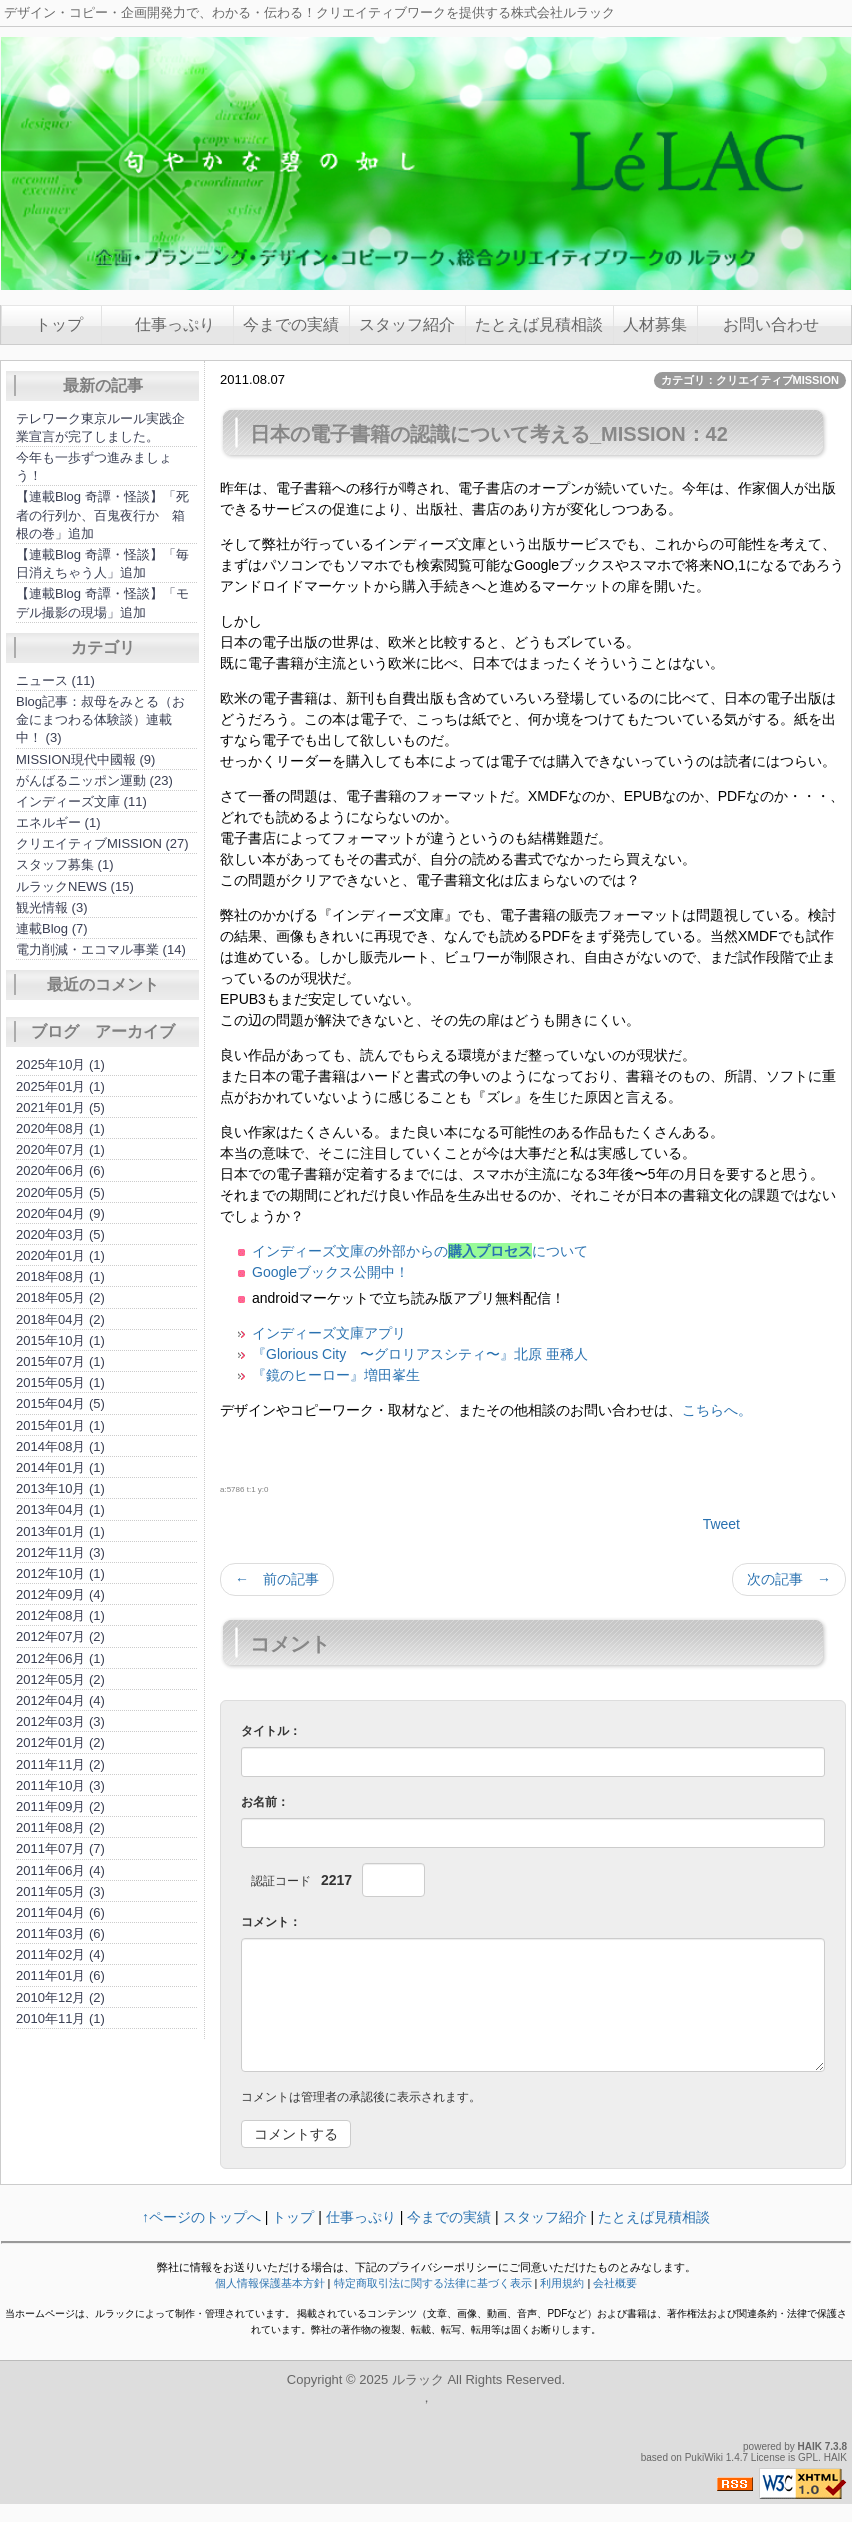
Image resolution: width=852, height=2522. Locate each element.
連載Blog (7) (52, 928)
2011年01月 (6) (60, 1975)
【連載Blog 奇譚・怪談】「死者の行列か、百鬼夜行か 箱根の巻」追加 (102, 514)
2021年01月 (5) (60, 1107)
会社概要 (615, 2283)
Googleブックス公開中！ (330, 1272)
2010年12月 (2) (60, 1997)
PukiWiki (704, 2457)
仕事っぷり (175, 324)
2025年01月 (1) (60, 1086)
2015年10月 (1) (60, 1340)
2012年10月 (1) (60, 1573)
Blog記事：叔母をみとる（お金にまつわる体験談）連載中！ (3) (100, 719)
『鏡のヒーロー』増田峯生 (336, 1375)
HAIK (810, 2446)
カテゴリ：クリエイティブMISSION (750, 380)
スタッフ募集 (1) (65, 864)
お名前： (265, 1802)
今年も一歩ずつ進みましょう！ (94, 466)
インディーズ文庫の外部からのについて (420, 1251)
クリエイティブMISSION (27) (102, 843)
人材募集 (655, 324)
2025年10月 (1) (60, 1064)
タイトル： (271, 1731)
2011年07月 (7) (60, 1848)
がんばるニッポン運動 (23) (94, 780)
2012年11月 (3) (60, 1552)
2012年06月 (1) (60, 1658)
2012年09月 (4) (60, 1594)
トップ (59, 324)
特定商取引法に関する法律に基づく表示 (433, 2283)
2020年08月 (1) (60, 1128)
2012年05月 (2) (60, 1679)
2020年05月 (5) (60, 1192)
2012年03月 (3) (60, 1721)
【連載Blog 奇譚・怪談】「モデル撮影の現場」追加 (102, 602)
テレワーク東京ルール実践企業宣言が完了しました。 (100, 427)
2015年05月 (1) (60, 1382)
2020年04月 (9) (60, 1213)
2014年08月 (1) (60, 1446)
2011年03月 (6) (60, 1933)
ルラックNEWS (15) (75, 886)
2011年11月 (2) (60, 1764)
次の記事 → (789, 1579)
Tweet (721, 1524)
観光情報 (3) (52, 907)
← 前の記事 (277, 1579)
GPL (808, 2457)
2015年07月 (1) (60, 1361)
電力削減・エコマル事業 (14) (101, 949)
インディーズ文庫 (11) (81, 801)
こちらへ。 (717, 1410)
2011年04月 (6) (60, 1912)
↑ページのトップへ (201, 2217)
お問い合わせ (763, 324)
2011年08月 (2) (60, 1827)
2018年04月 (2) (60, 1319)
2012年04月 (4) (60, 1700)
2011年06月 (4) (60, 1870)
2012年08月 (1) (60, 1615)
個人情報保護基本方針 (270, 2283)
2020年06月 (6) (60, 1170)
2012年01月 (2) (60, 1742)
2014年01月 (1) (60, 1467)
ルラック (418, 2379)
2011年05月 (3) (60, 1891)
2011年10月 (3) (60, 1785)
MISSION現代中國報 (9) (85, 759)
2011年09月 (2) (60, 1806)
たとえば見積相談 (539, 324)
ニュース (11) (55, 680)
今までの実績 (291, 324)
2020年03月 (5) (60, 1234)
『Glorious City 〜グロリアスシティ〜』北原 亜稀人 (420, 1354)
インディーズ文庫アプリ (329, 1333)
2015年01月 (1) (60, 1425)
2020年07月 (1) (60, 1149)
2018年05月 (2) (60, 1297)
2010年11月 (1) (60, 2018)
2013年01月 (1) (60, 1531)
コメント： (271, 1922)
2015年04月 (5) (60, 1403)
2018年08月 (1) (60, 1276)
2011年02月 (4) (60, 1954)
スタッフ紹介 (407, 324)
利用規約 (562, 2283)
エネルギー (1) (58, 822)
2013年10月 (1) (60, 1488)
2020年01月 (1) (60, 1255)
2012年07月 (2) (60, 1636)
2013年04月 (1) (60, 1509)
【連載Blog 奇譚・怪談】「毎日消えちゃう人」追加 (102, 563)
